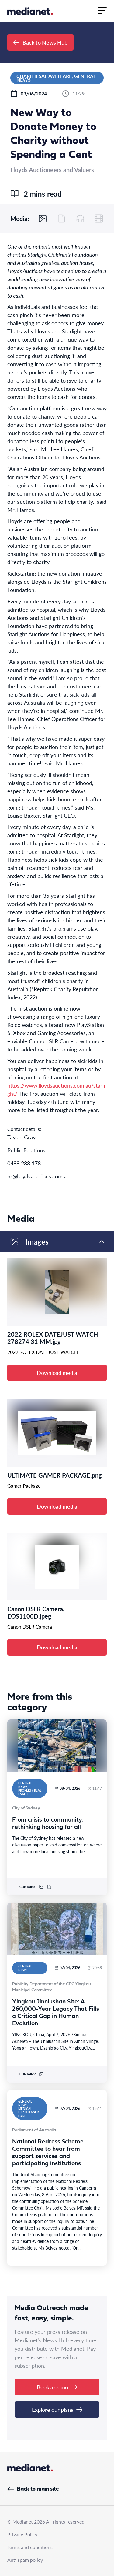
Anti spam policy (25, 2559)
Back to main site (33, 2489)
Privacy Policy (22, 2534)
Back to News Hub (40, 42)
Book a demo (57, 2387)
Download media (57, 1372)
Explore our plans (57, 2409)
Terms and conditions (30, 2547)
